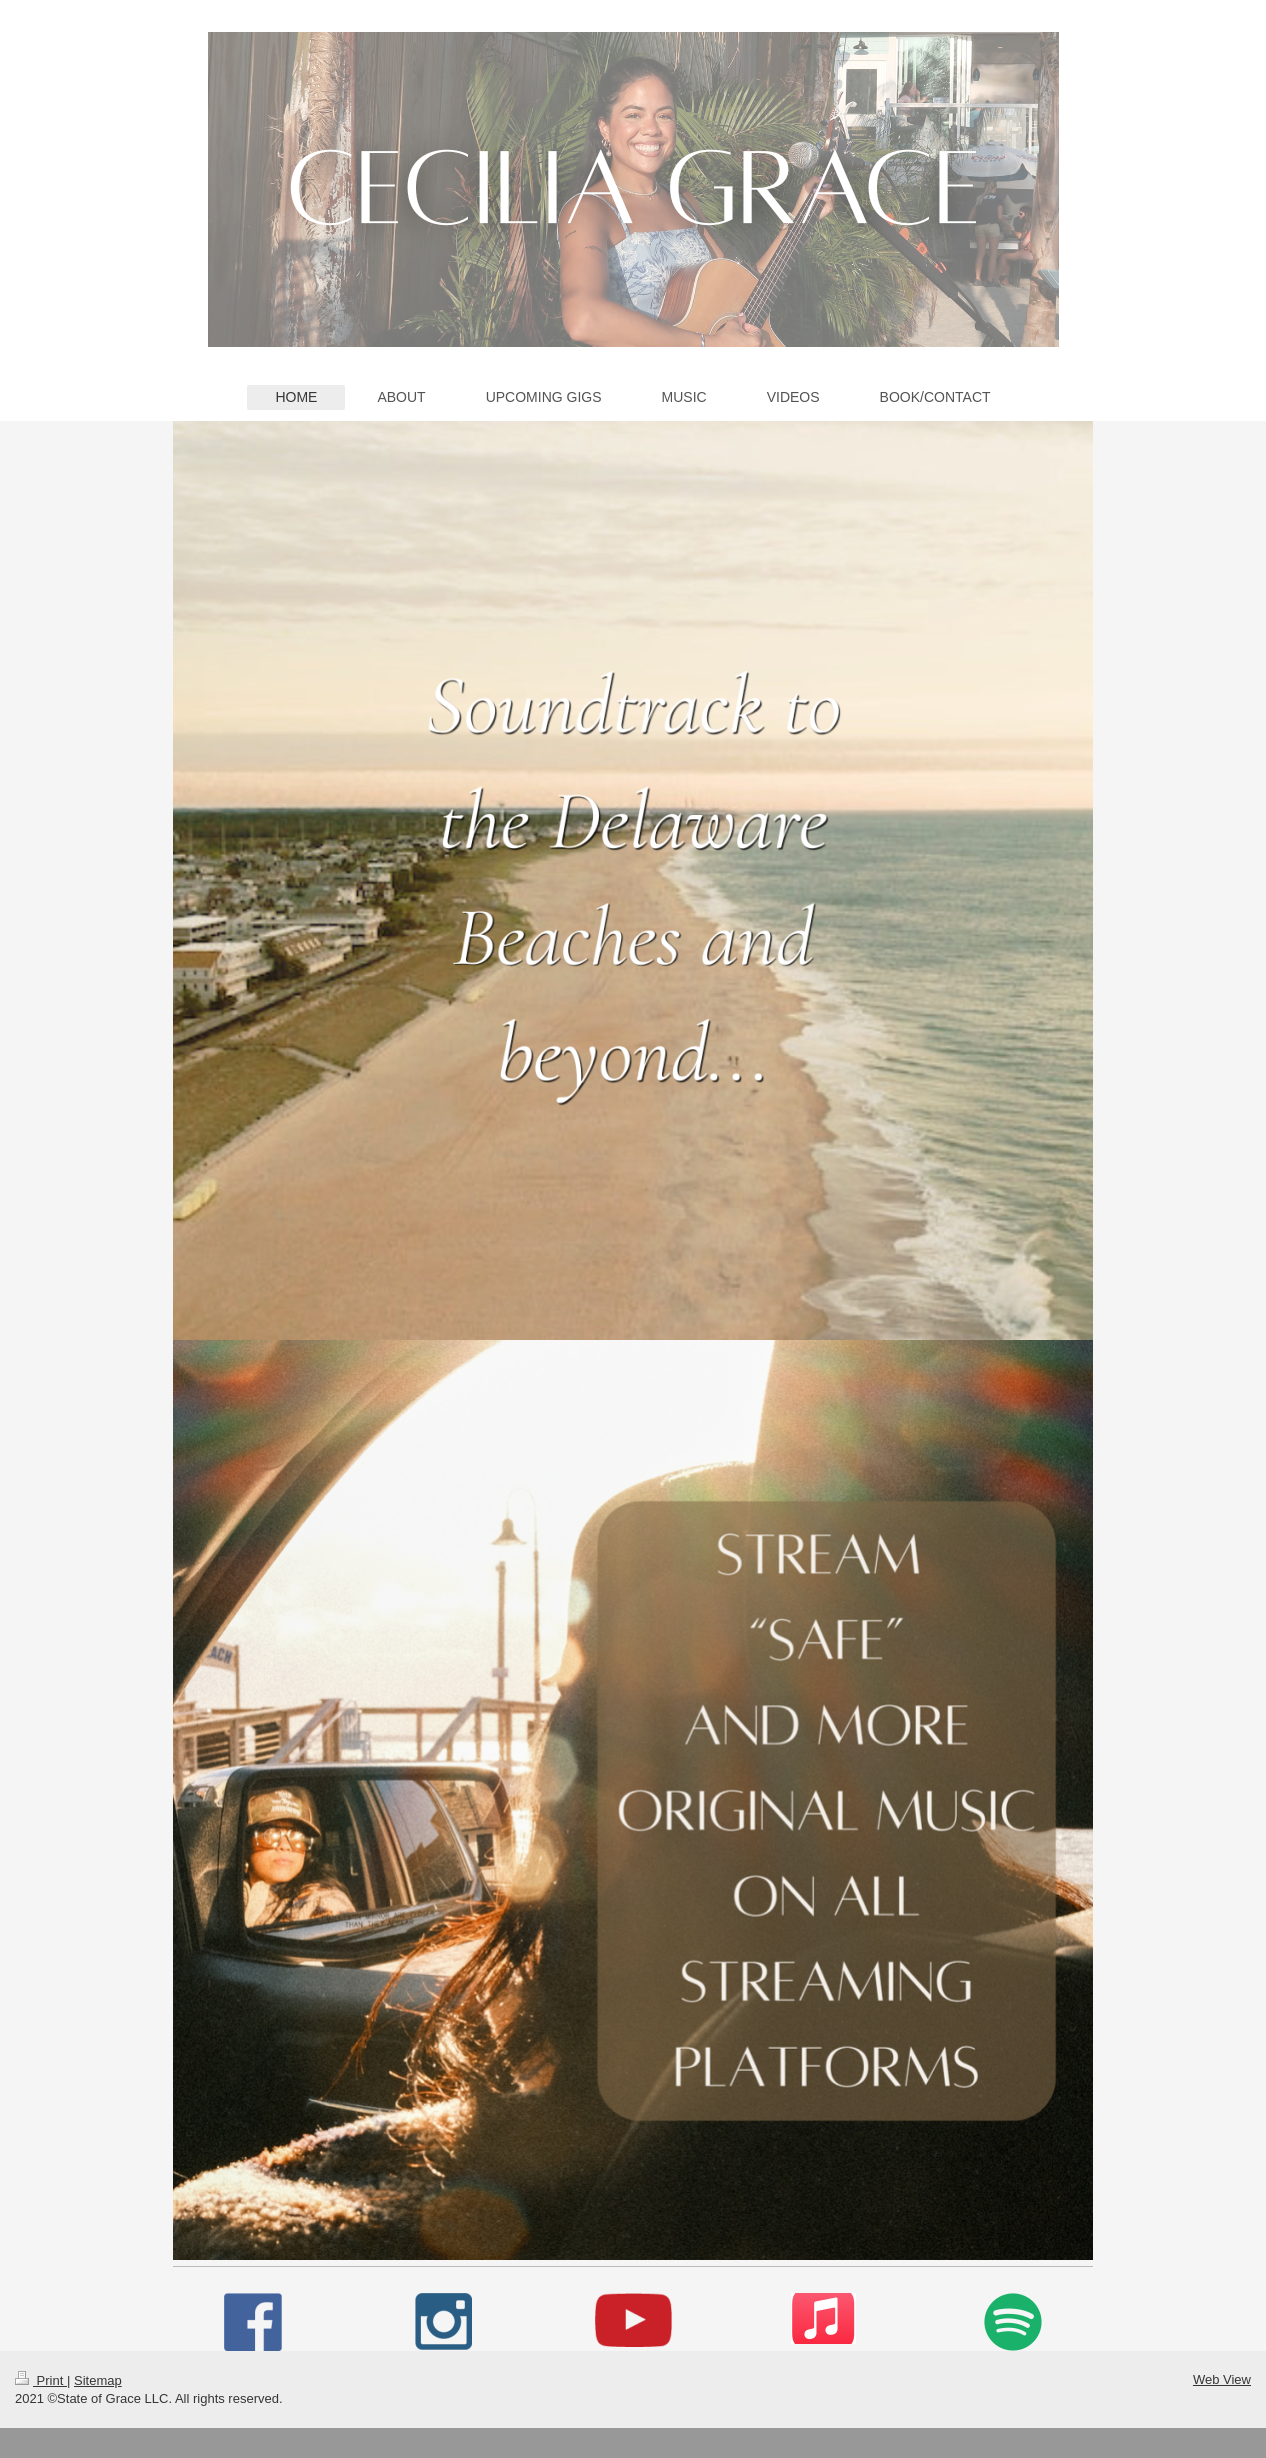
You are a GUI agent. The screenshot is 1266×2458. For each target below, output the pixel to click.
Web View (1222, 2379)
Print (41, 2380)
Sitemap (98, 2380)
